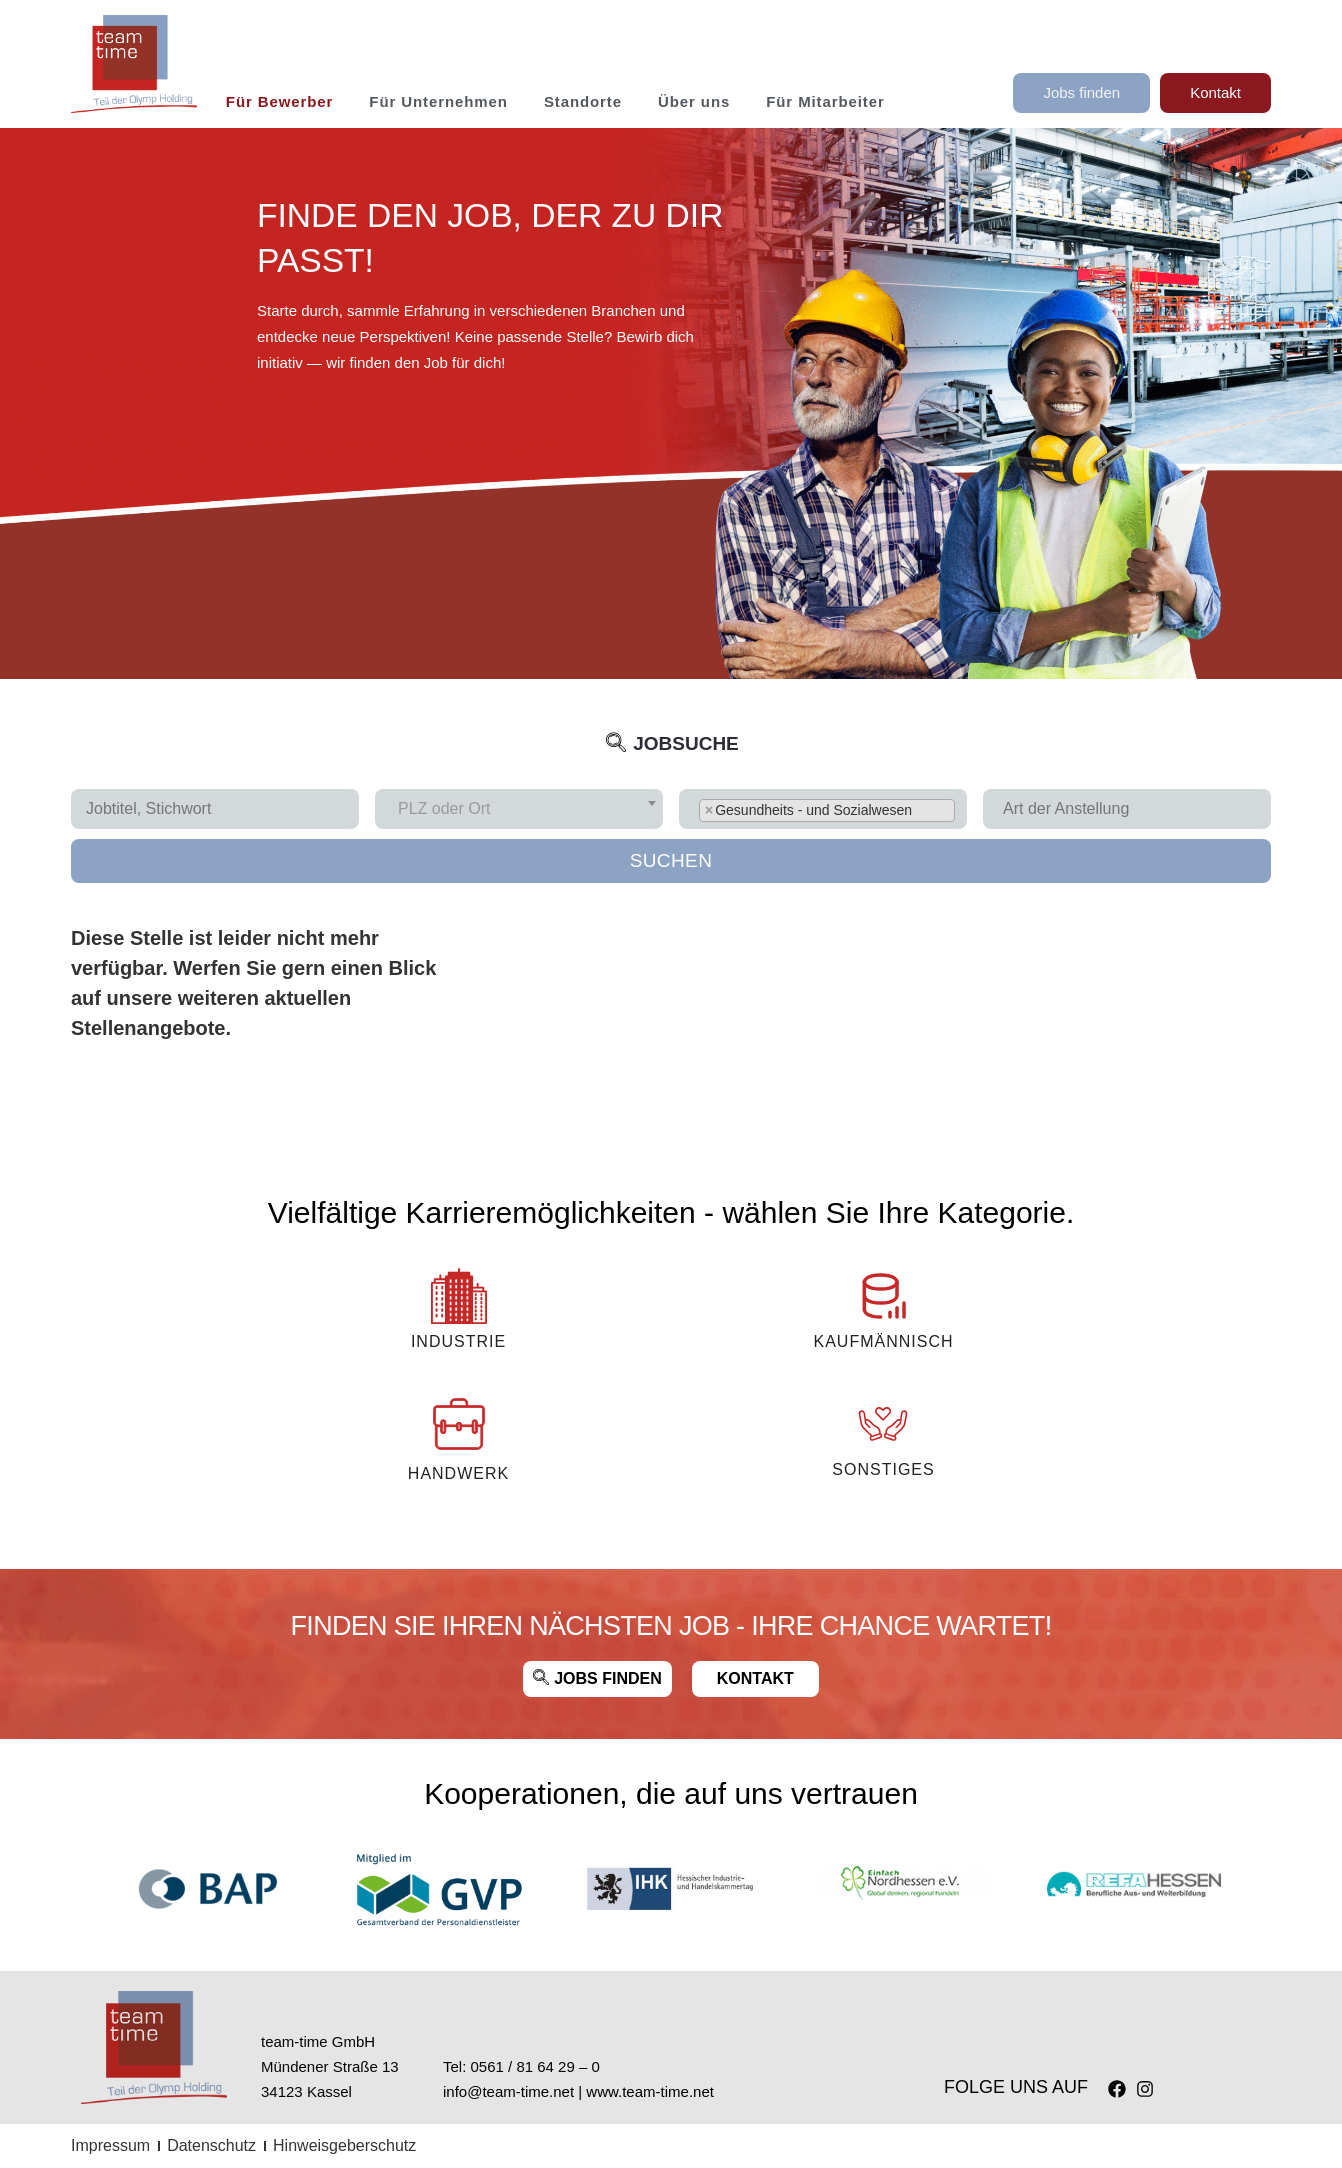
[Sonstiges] (883, 1424)
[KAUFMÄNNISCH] (883, 1296)
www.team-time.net (650, 2091)
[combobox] (519, 809)
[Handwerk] (459, 1424)
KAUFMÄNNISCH (883, 1341)
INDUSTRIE (458, 1341)
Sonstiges (883, 1469)
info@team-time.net (508, 2091)
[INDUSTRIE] (459, 1296)
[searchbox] (1134, 809)
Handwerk (458, 1473)
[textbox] (450, 809)
